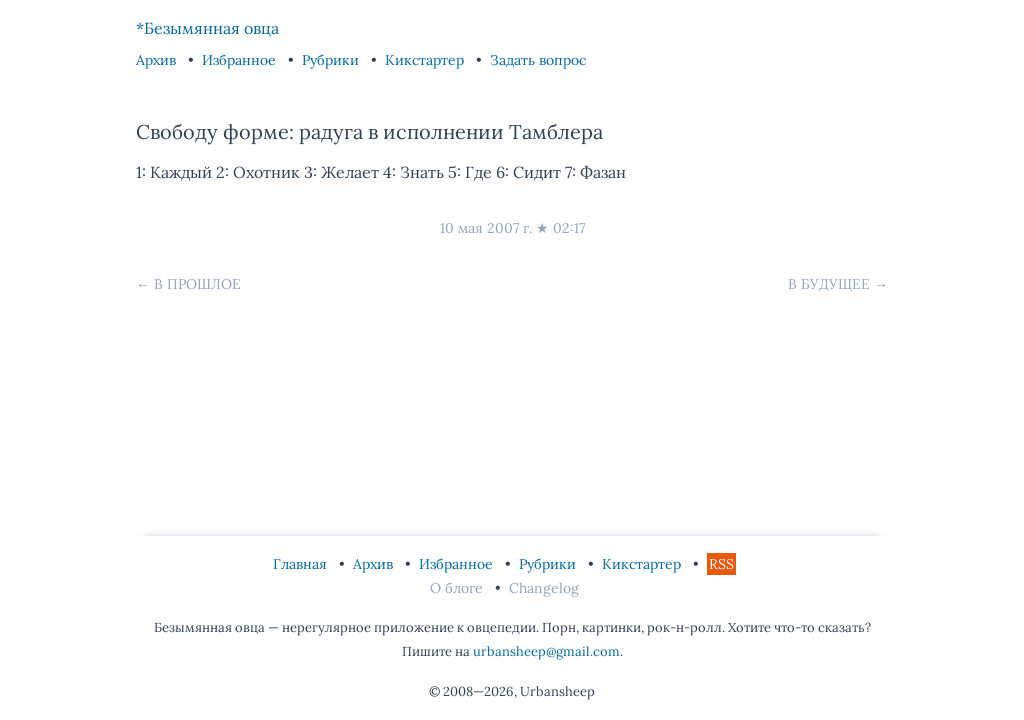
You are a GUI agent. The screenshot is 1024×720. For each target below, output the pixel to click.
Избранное (241, 60)
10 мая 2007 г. (486, 228)
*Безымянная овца (207, 28)
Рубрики (332, 60)
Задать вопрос (538, 60)
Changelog (544, 588)
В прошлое (197, 284)
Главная (302, 564)
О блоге (458, 588)
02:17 (569, 228)
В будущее (829, 284)
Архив (158, 60)
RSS (721, 564)
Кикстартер (426, 60)
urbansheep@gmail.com (546, 651)
